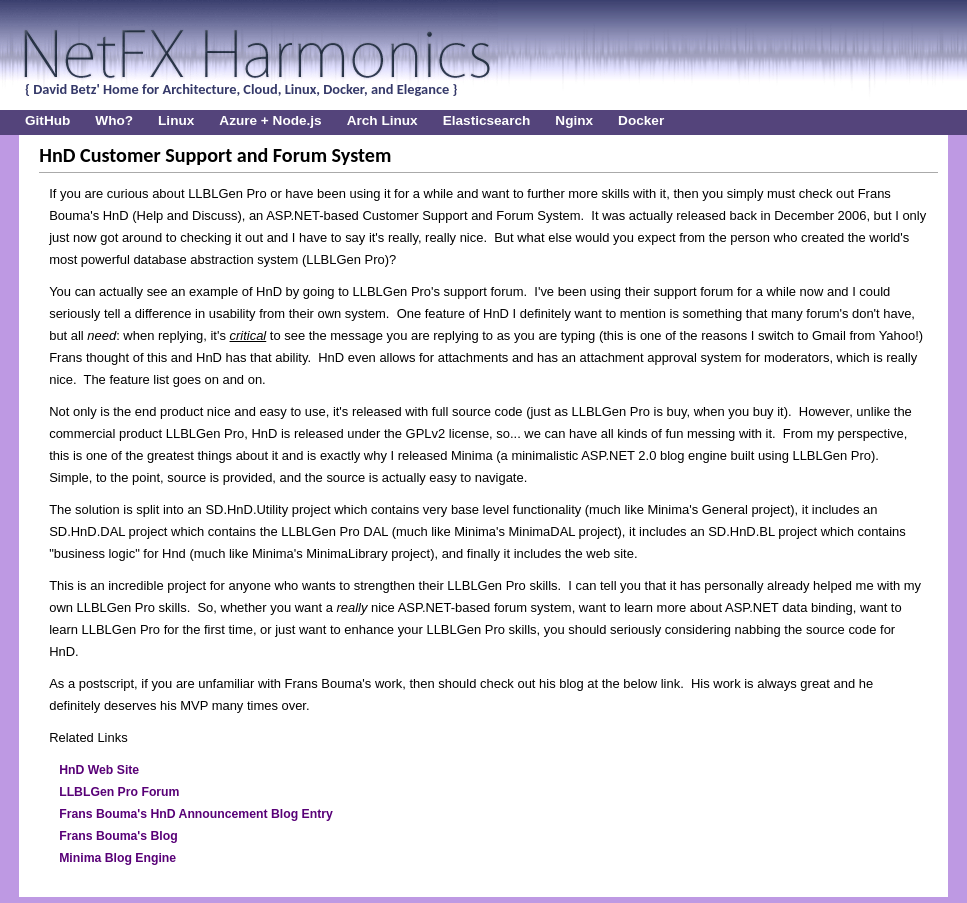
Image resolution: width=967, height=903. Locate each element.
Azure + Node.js (270, 120)
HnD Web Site (99, 770)
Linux (176, 120)
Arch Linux (382, 120)
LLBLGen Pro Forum (119, 792)
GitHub (47, 120)
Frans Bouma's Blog (118, 836)
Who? (114, 120)
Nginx (574, 120)
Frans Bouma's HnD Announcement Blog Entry (196, 814)
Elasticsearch (487, 120)
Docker (641, 120)
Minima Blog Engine (117, 858)
